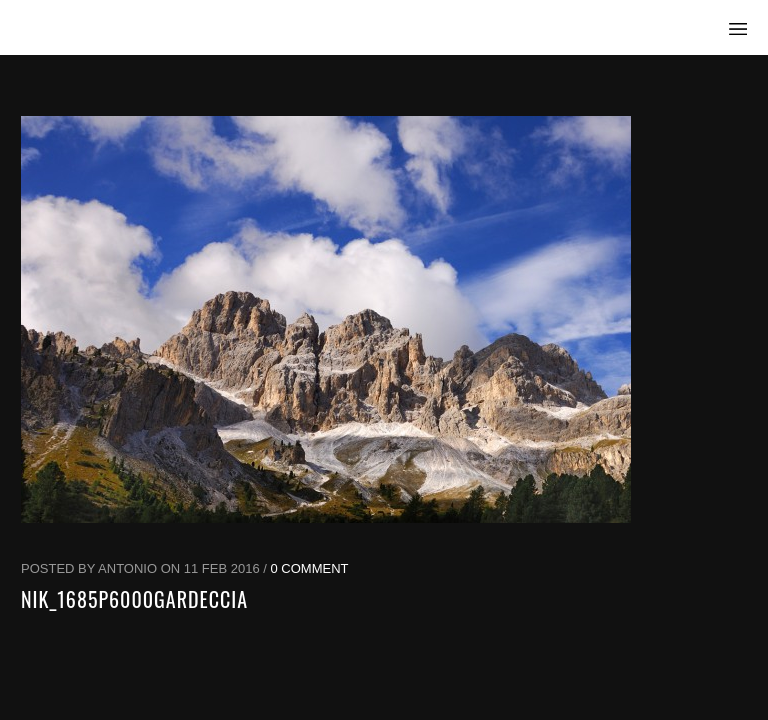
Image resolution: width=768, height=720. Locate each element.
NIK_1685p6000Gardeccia (134, 599)
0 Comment (310, 568)
